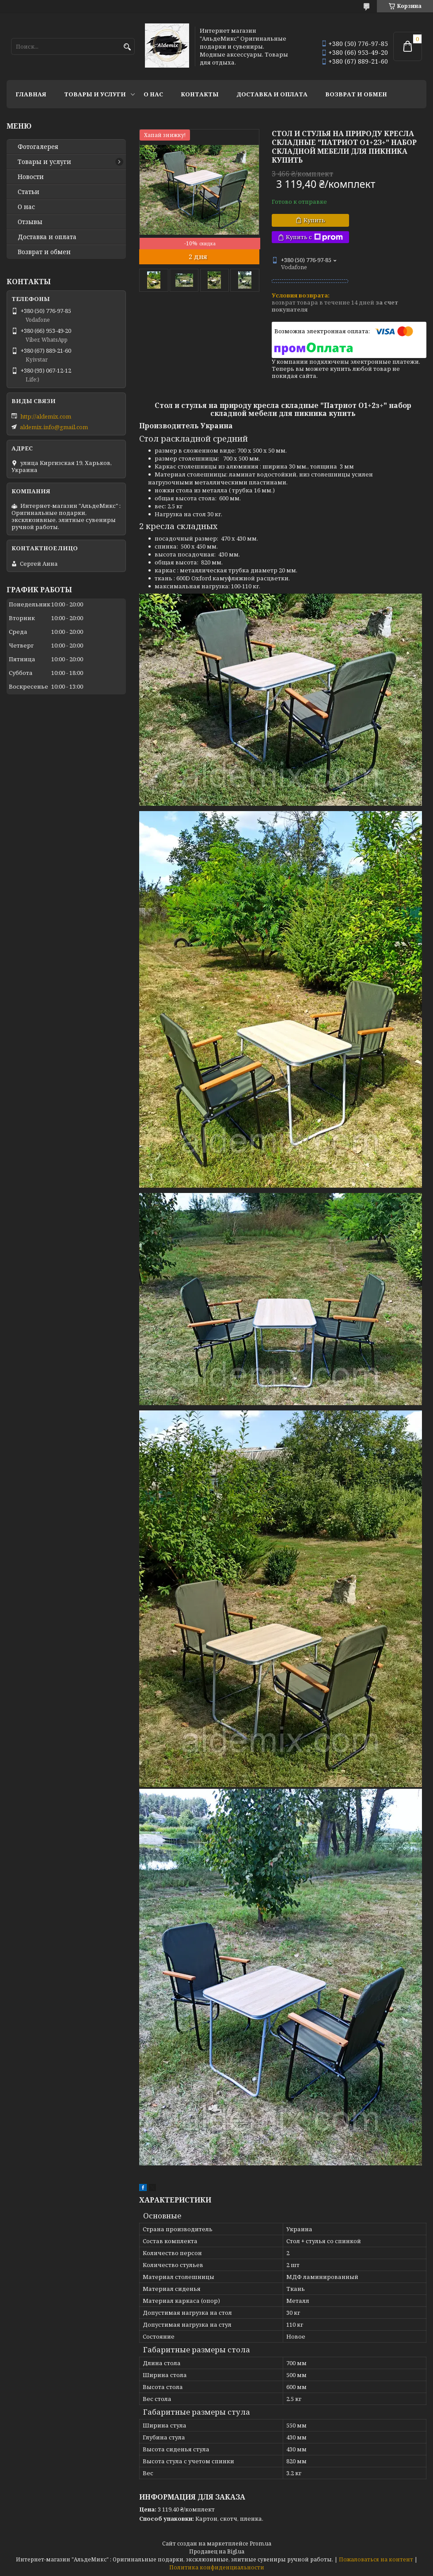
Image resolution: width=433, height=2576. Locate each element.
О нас (153, 94)
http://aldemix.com (45, 416)
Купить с (314, 237)
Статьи (28, 192)
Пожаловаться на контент (376, 2559)
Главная (30, 94)
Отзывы (30, 222)
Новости (31, 177)
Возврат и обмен (356, 94)
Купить (314, 220)
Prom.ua (260, 2543)
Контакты (200, 94)
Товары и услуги (95, 94)
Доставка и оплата (272, 94)
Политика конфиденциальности (216, 2567)
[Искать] (127, 47)
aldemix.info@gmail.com (54, 427)
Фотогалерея (38, 147)
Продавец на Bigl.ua (216, 2551)
